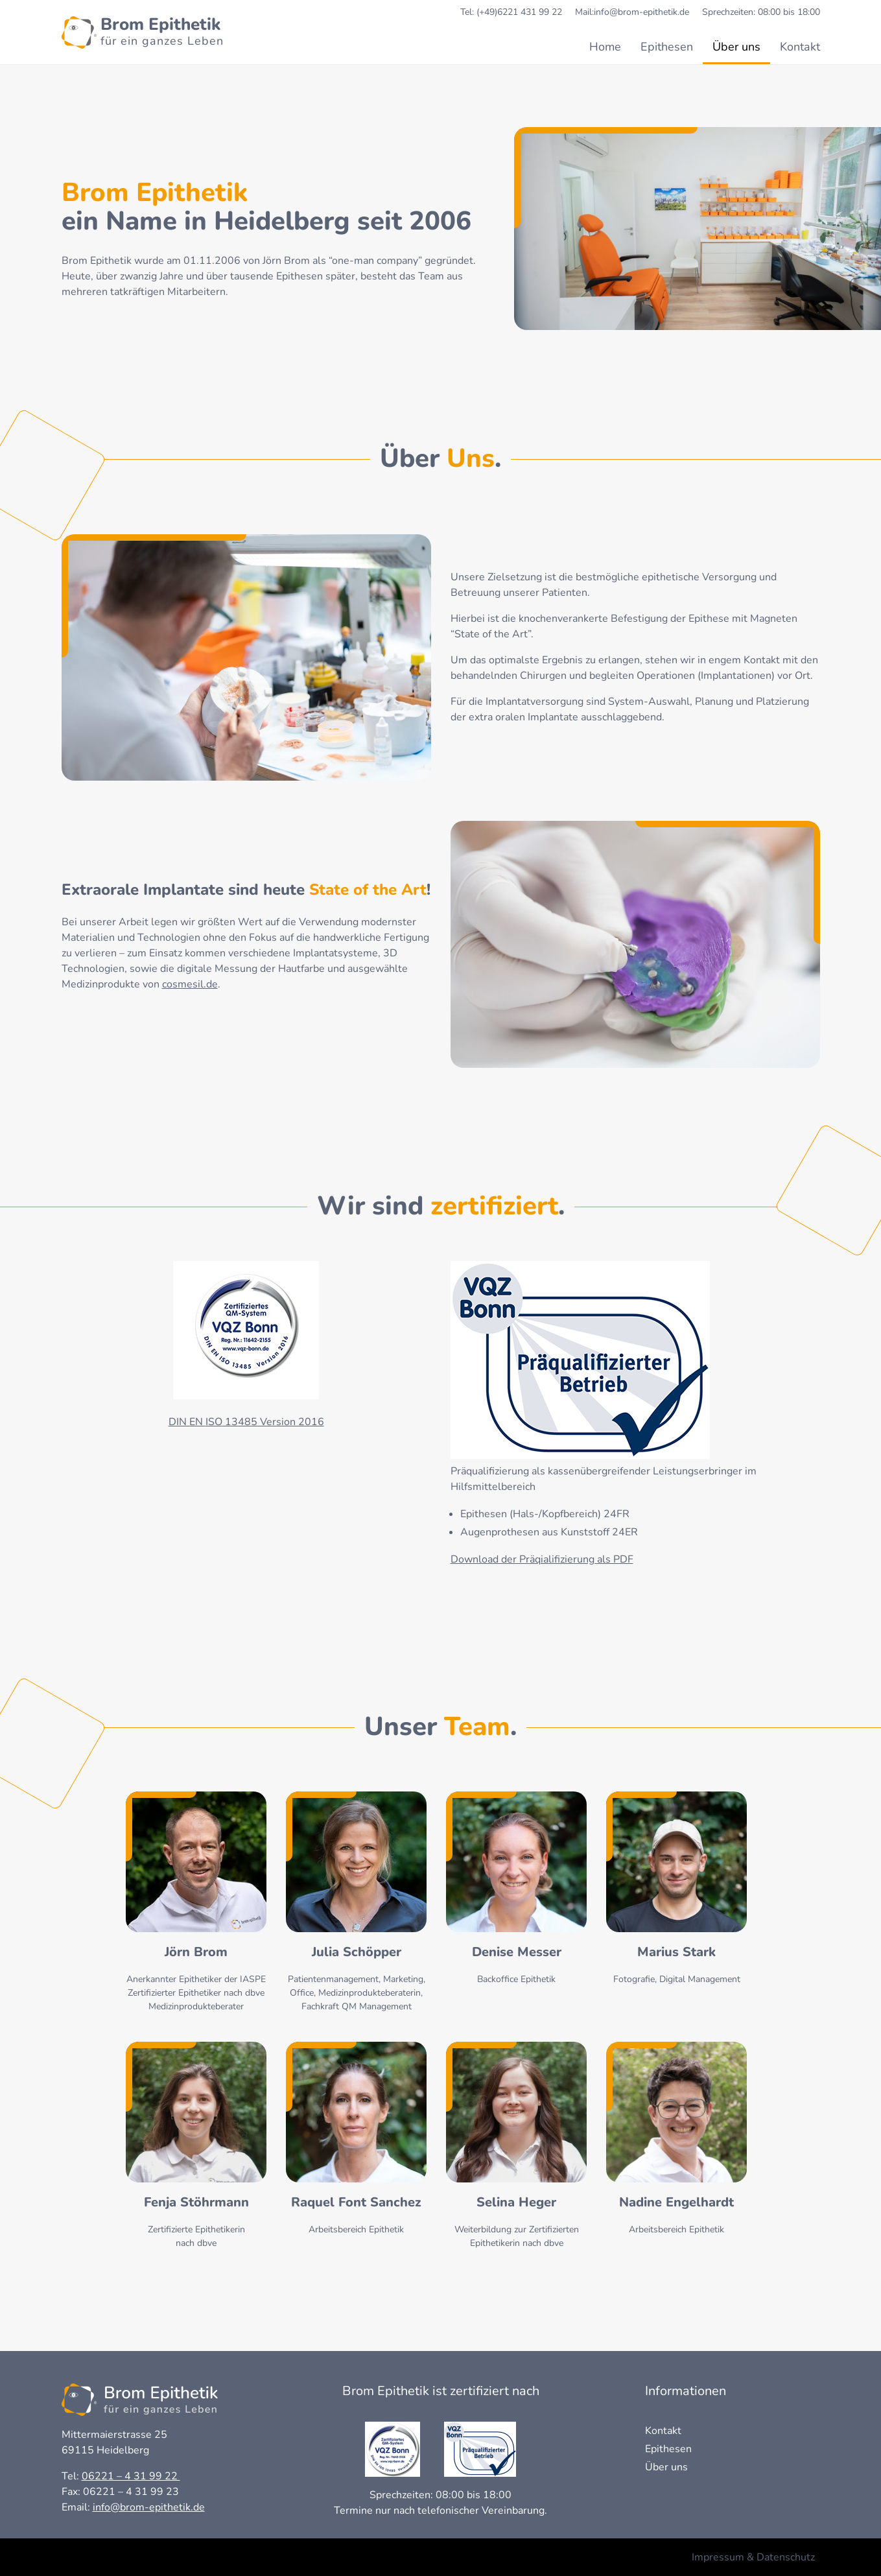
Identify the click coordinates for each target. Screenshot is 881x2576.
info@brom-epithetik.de (149, 2507)
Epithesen (666, 46)
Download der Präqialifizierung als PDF (542, 1559)
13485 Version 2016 (273, 1422)
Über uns (736, 46)
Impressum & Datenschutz (753, 2557)
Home (605, 46)
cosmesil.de (190, 984)
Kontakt (800, 46)
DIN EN (187, 1422)
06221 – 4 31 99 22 (131, 2476)
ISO (214, 1422)
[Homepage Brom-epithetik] (143, 32)
